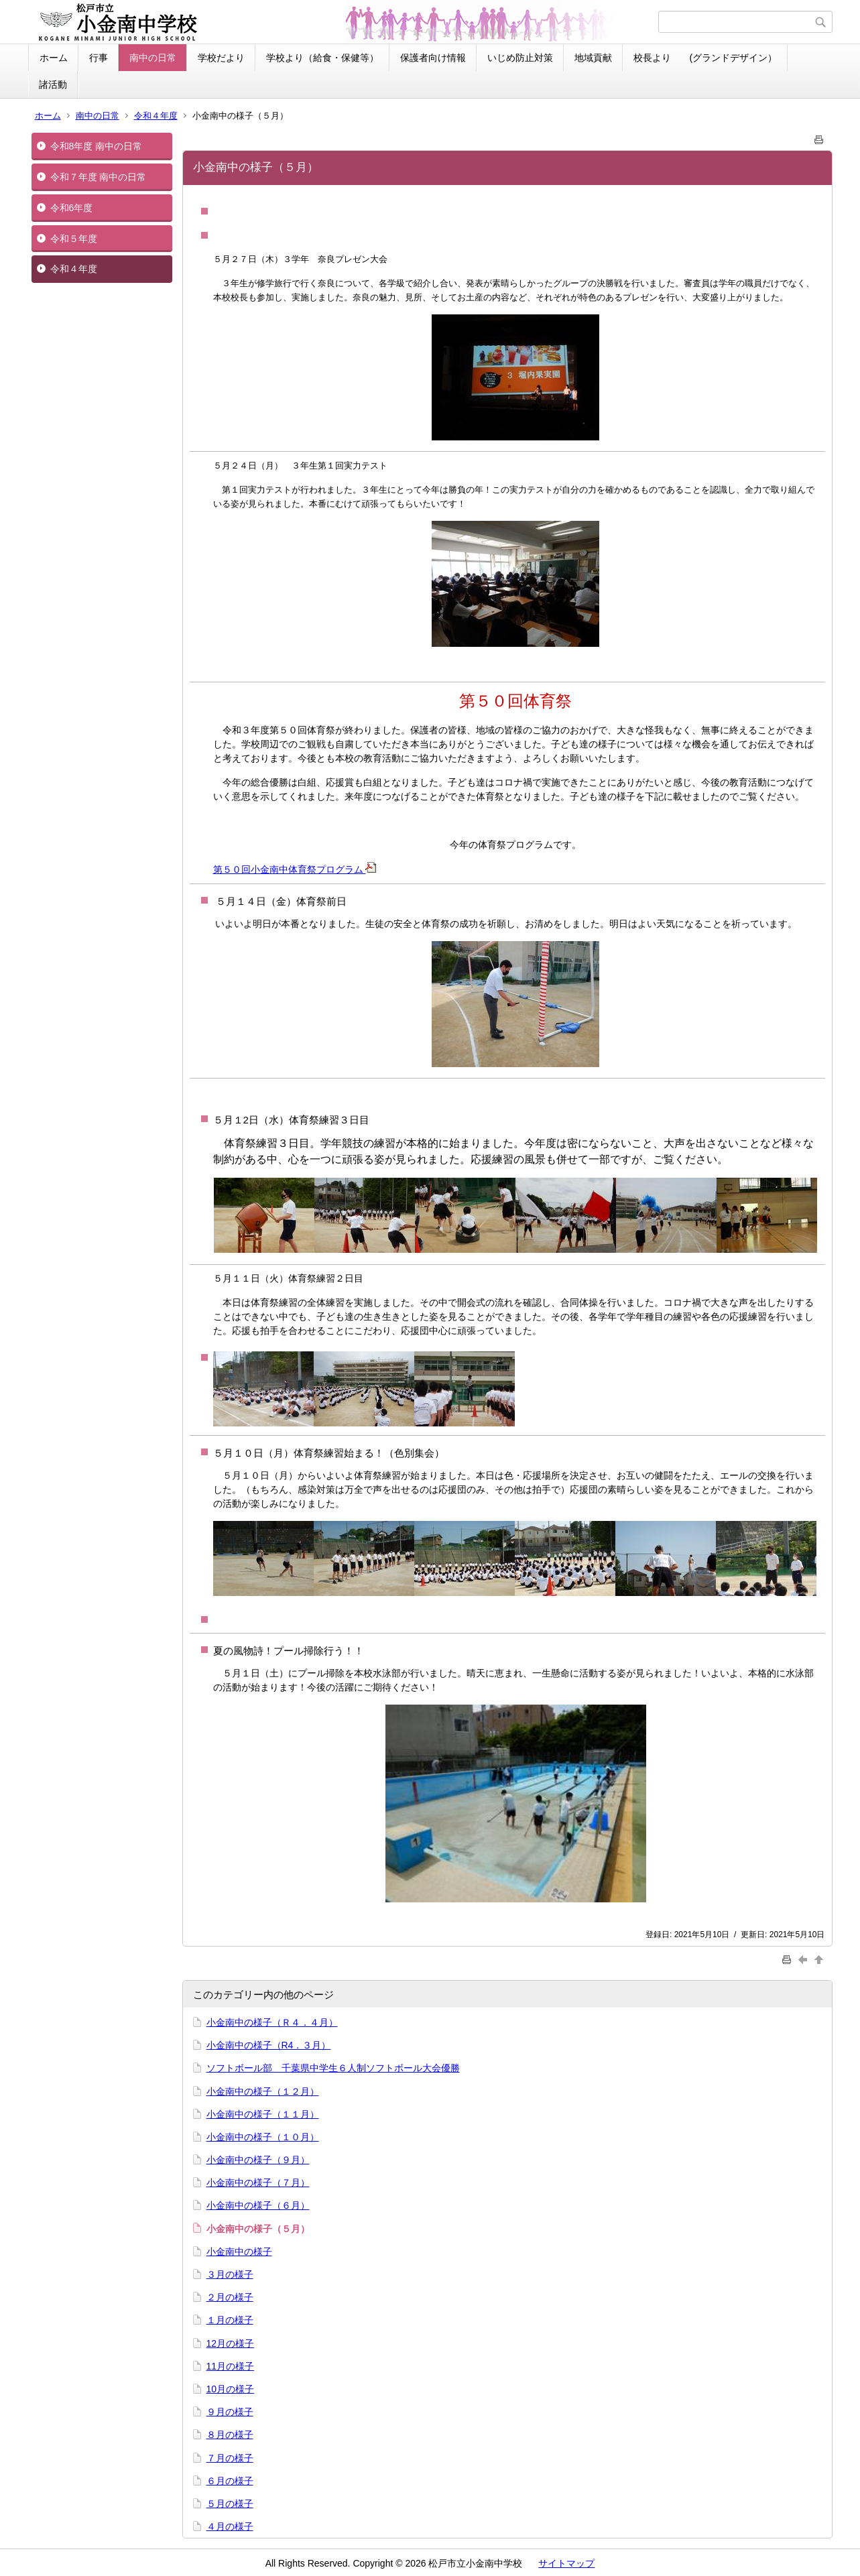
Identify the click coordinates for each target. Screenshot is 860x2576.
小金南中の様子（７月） (258, 2182)
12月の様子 (230, 2343)
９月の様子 (229, 2411)
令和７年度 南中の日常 (98, 177)
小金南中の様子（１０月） (262, 2137)
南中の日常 (152, 57)
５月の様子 (229, 2503)
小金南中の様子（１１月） (262, 2114)
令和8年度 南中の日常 (96, 146)
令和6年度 (71, 207)
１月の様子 (229, 2320)
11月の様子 (230, 2366)
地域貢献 (593, 57)
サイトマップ (566, 2563)
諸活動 (53, 84)
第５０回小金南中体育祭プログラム (295, 869)
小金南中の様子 (239, 2251)
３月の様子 (229, 2274)
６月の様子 (229, 2480)
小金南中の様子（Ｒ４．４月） (272, 2022)
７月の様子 (229, 2458)
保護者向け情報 (433, 57)
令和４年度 (156, 116)
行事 (98, 57)
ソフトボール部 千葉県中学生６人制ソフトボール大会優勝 (333, 2068)
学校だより (221, 57)
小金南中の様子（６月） (258, 2205)
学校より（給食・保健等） (322, 57)
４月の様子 (229, 2526)
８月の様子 (229, 2434)
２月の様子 (229, 2297)
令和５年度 (73, 238)
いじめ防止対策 (520, 57)
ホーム (54, 57)
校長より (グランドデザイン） (705, 57)
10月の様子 (230, 2389)
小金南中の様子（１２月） (262, 2091)
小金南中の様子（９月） (258, 2159)
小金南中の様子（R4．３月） (268, 2045)
